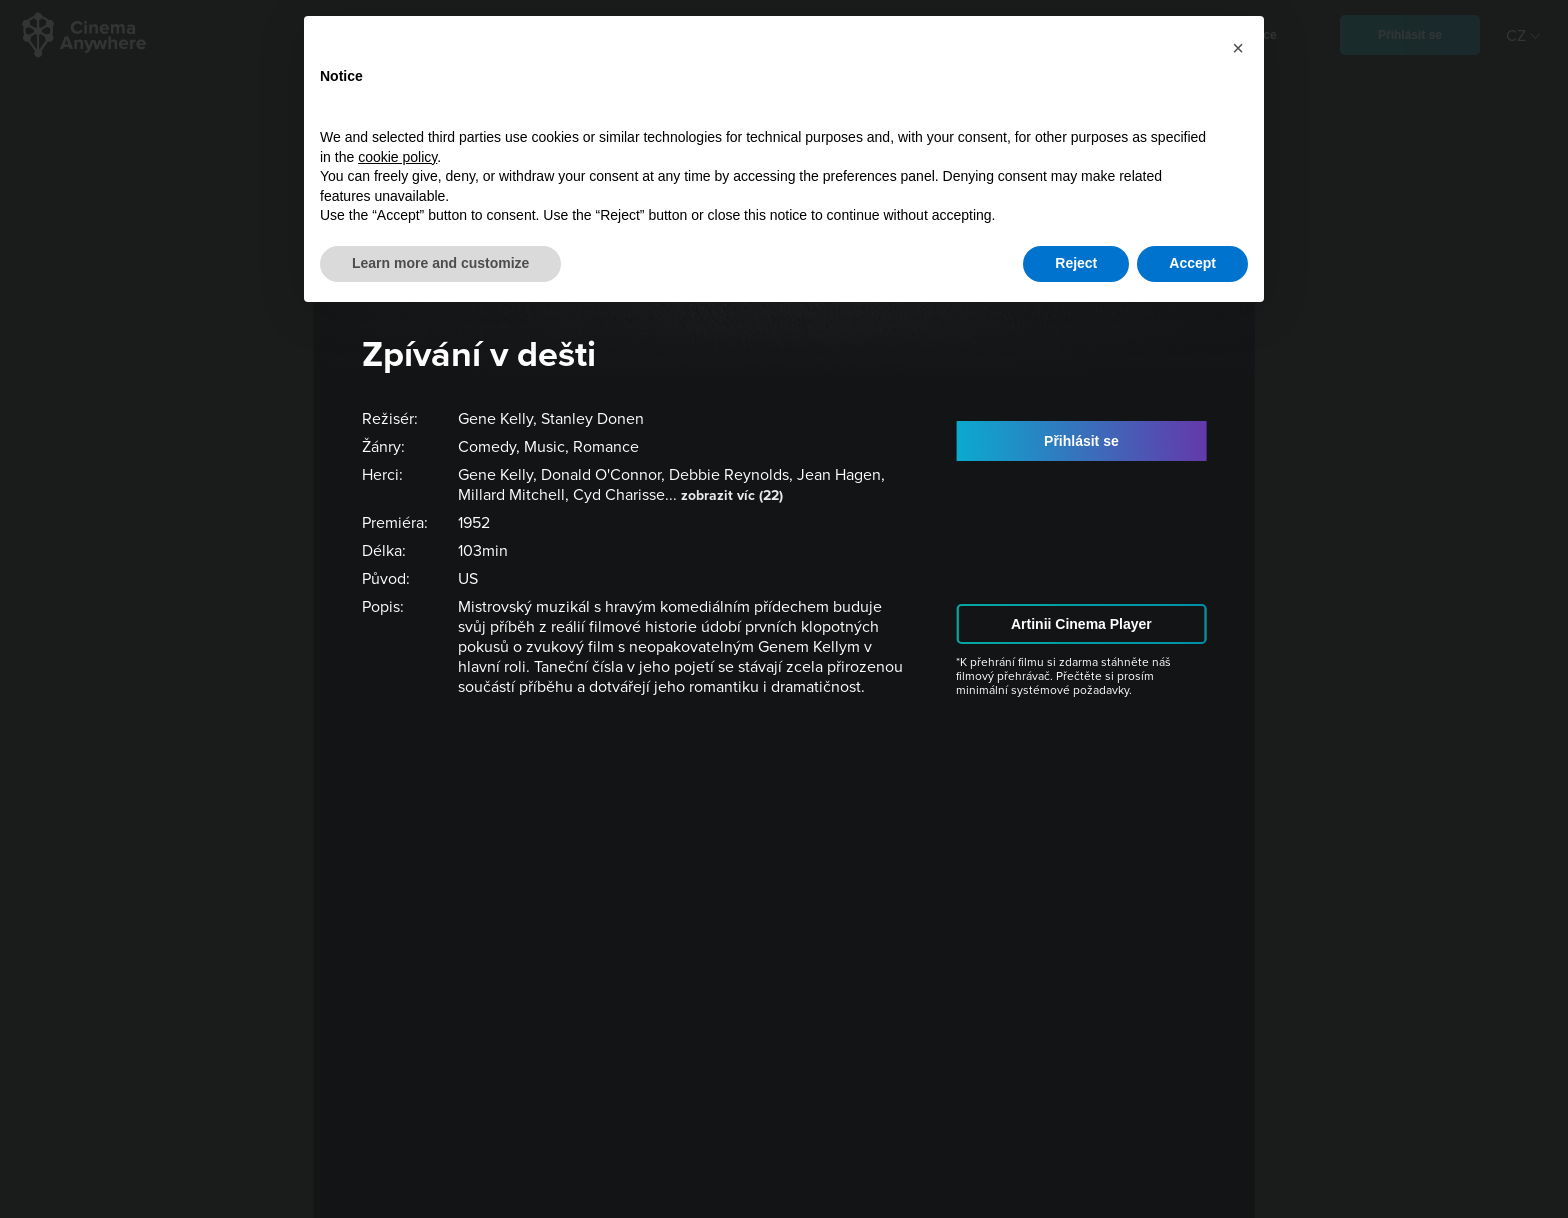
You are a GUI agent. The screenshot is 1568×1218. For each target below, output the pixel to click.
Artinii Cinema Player (1081, 624)
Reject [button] (1076, 263)
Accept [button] (1192, 263)
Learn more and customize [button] (440, 263)
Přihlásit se (1081, 441)
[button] (1238, 48)
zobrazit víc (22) (732, 495)
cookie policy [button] (397, 157)
